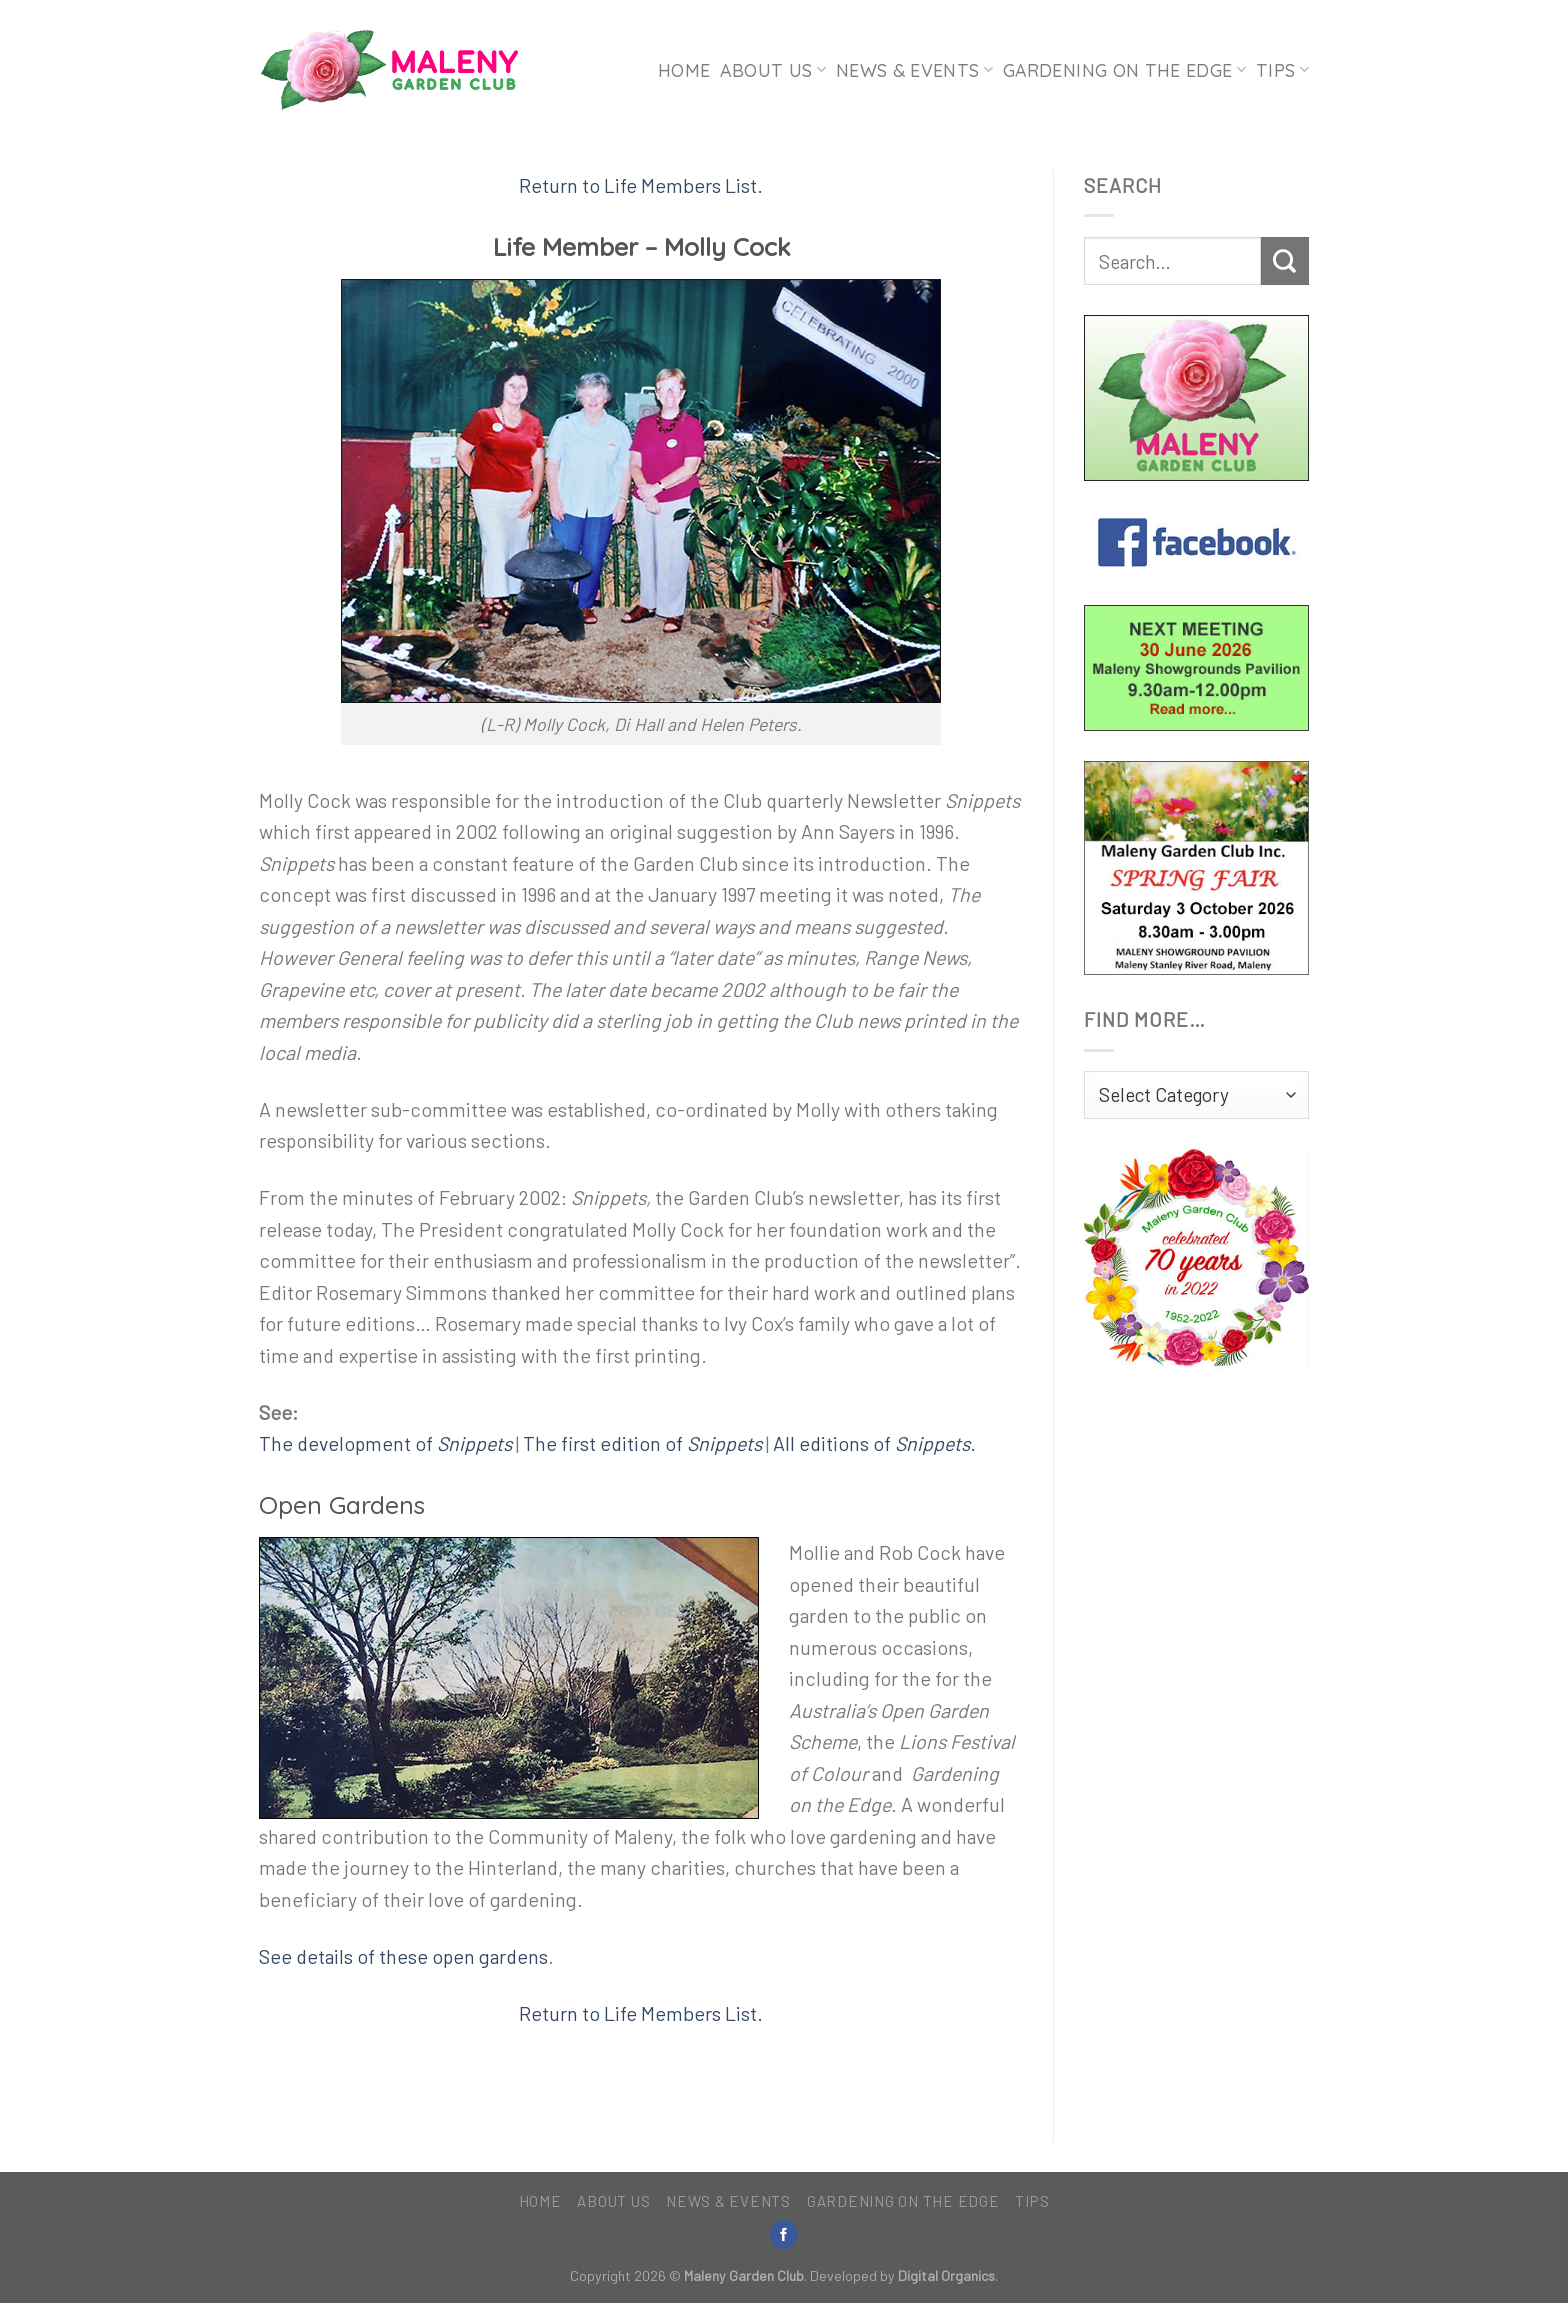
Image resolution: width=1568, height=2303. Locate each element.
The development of (385, 1443)
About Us (772, 70)
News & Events (914, 70)
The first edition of (642, 1443)
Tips (1282, 70)
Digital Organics (946, 2275)
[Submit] (1285, 261)
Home (684, 70)
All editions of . (874, 1443)
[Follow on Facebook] (784, 2234)
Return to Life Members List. (641, 185)
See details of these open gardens (403, 1956)
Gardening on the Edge (1124, 70)
